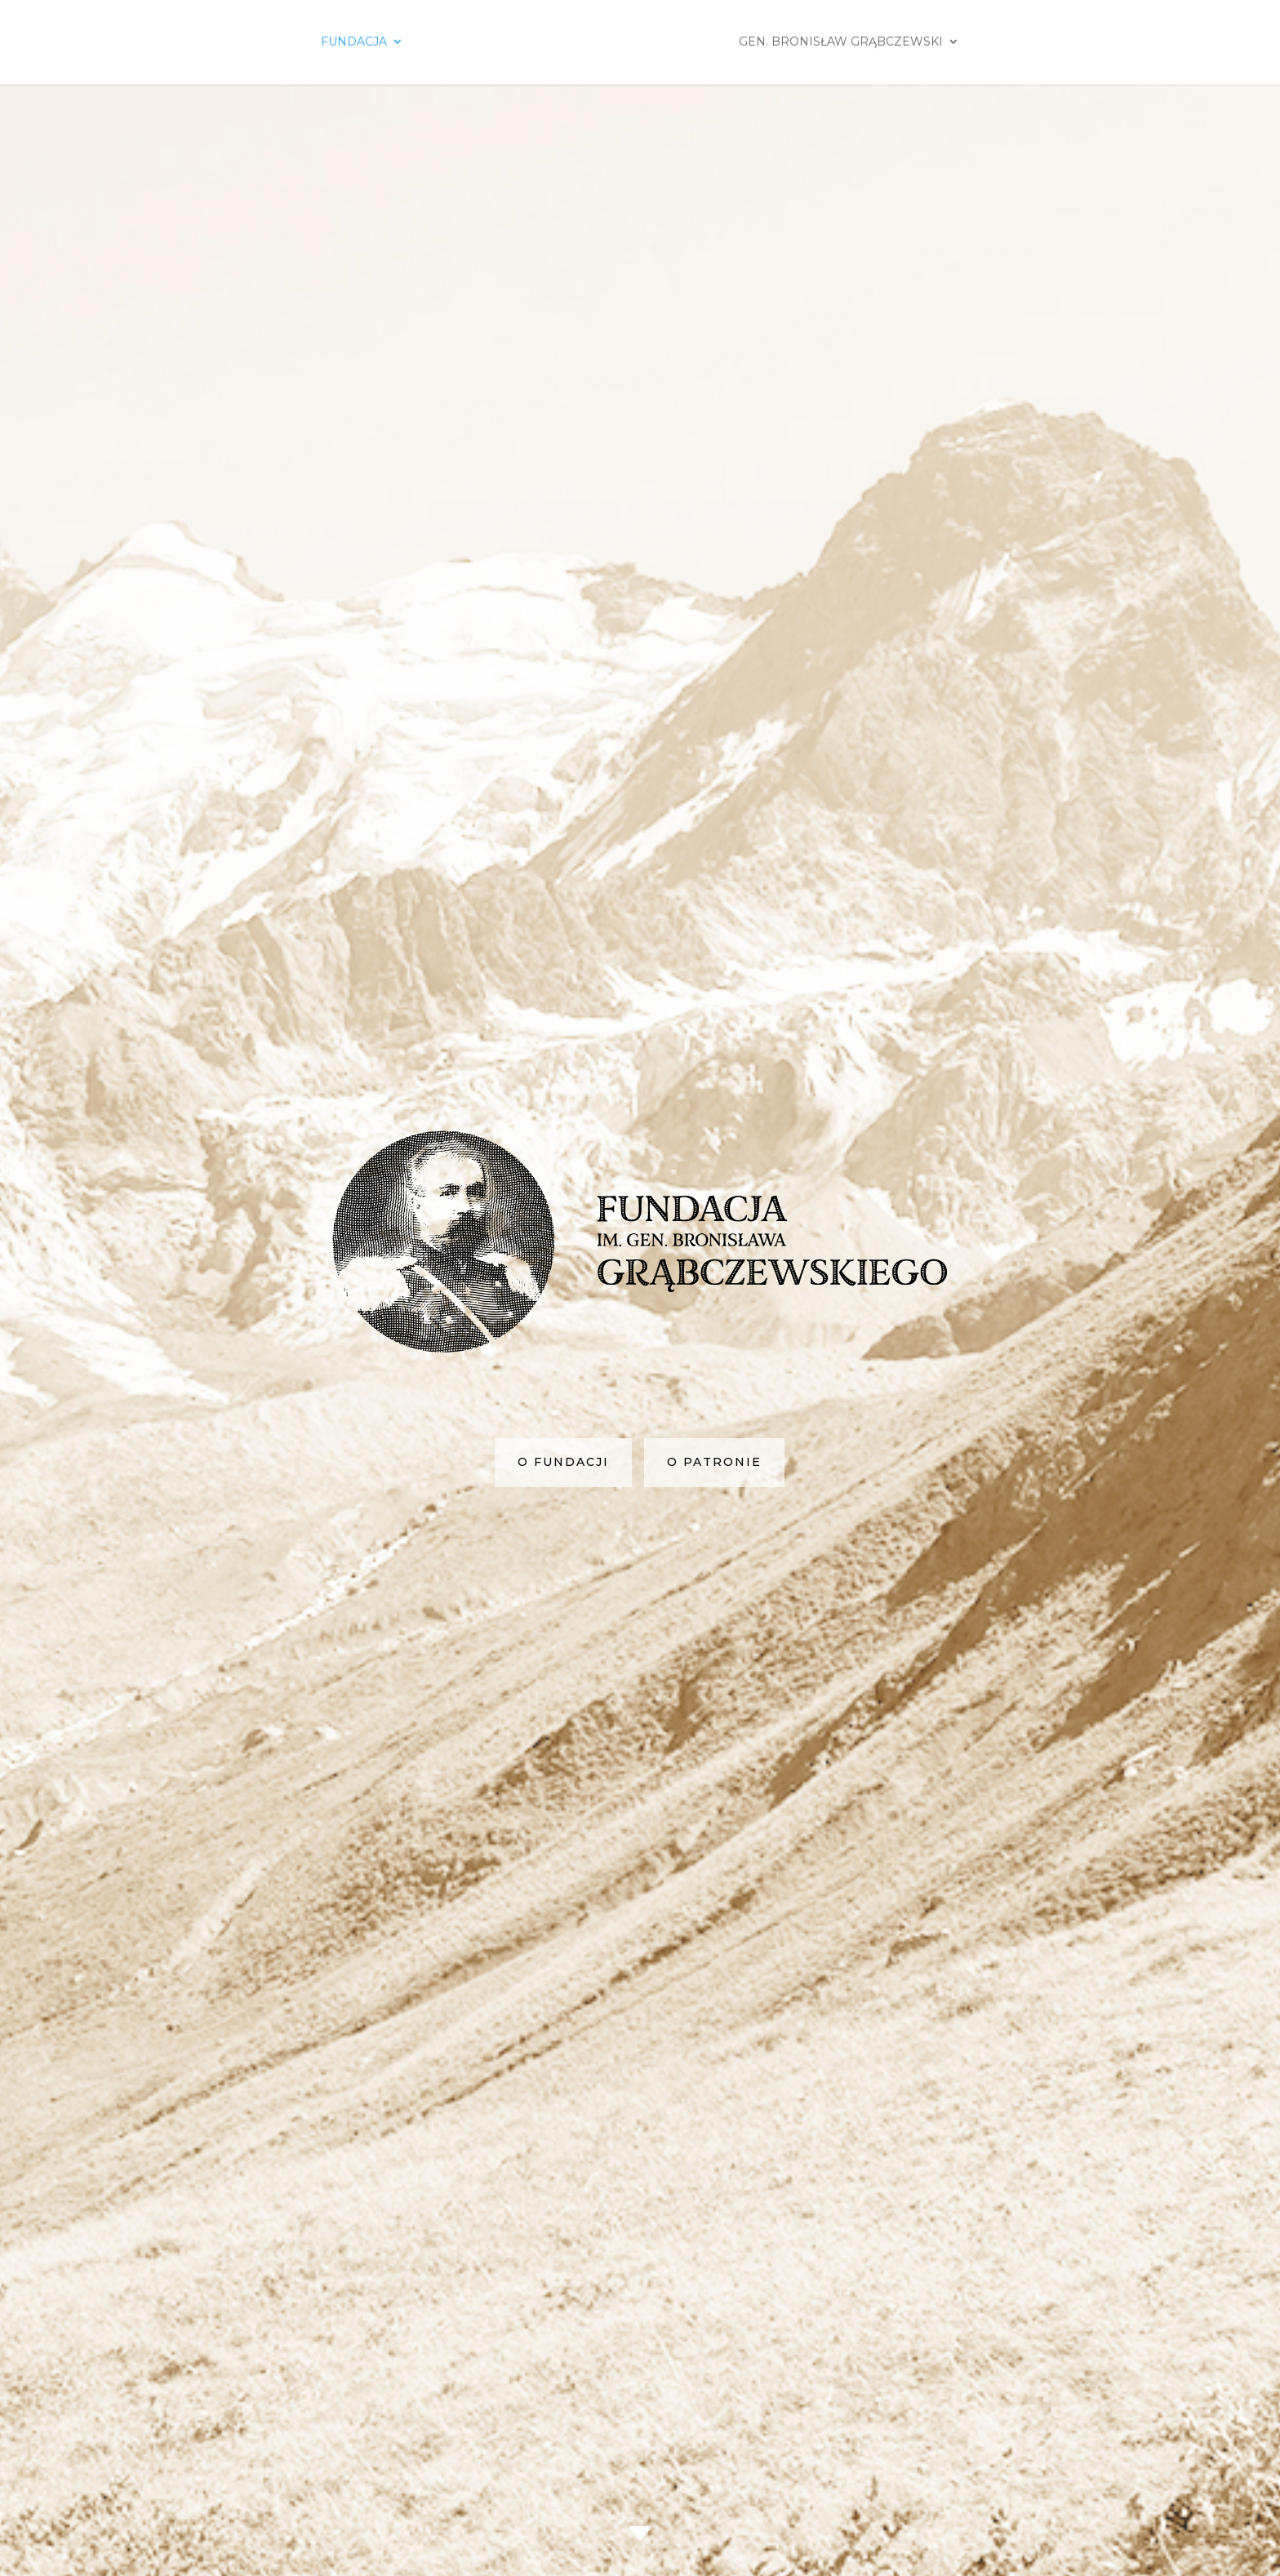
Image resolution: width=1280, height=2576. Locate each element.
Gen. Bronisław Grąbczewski (841, 43)
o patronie (714, 1549)
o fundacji (563, 1549)
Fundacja (354, 43)
